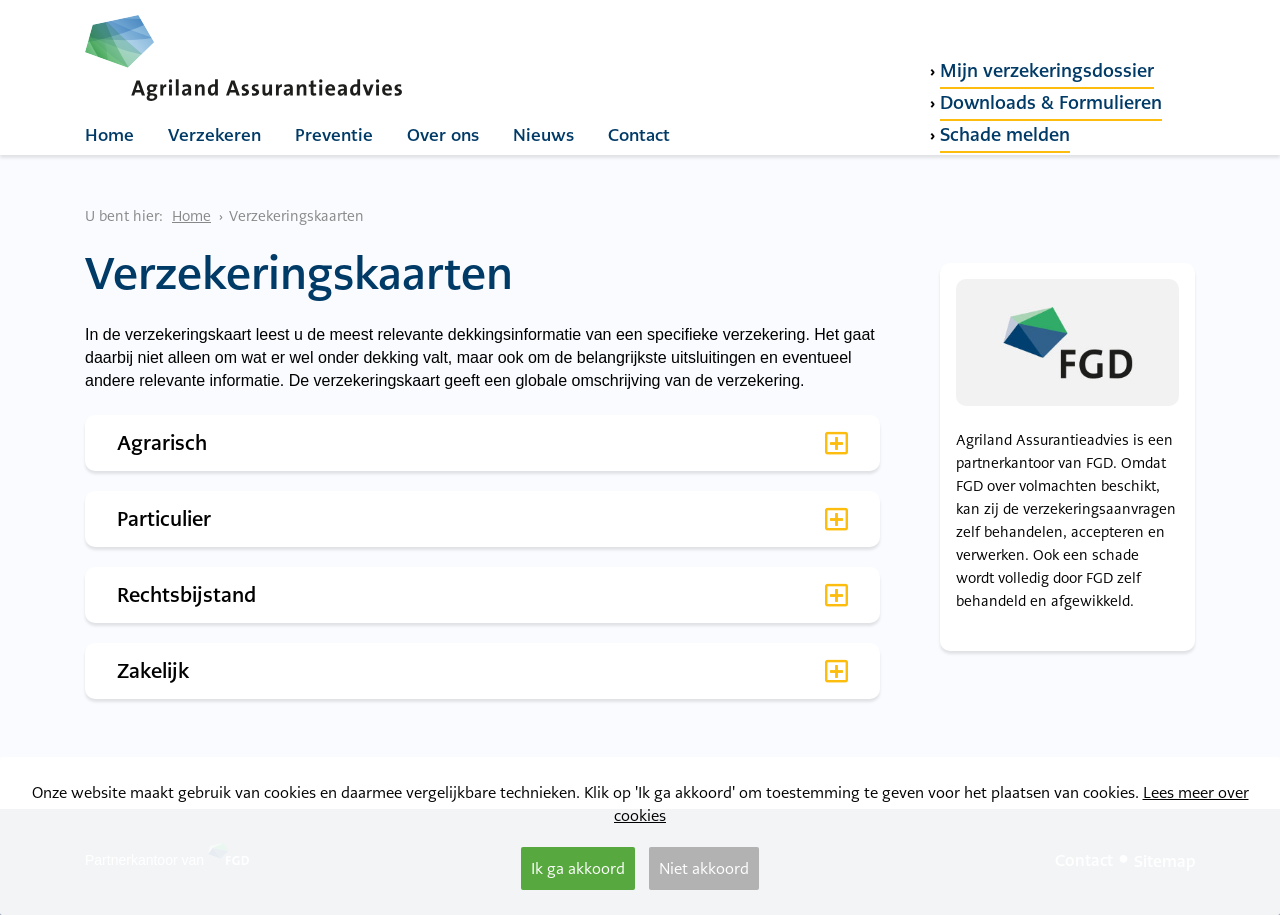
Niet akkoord (704, 868)
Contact (639, 135)
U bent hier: (124, 216)
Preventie (334, 135)
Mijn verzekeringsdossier (1047, 70)
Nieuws (543, 135)
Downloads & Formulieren (1051, 102)
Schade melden (1005, 134)
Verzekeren (214, 135)
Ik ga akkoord (578, 868)
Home (109, 135)
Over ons (443, 135)
